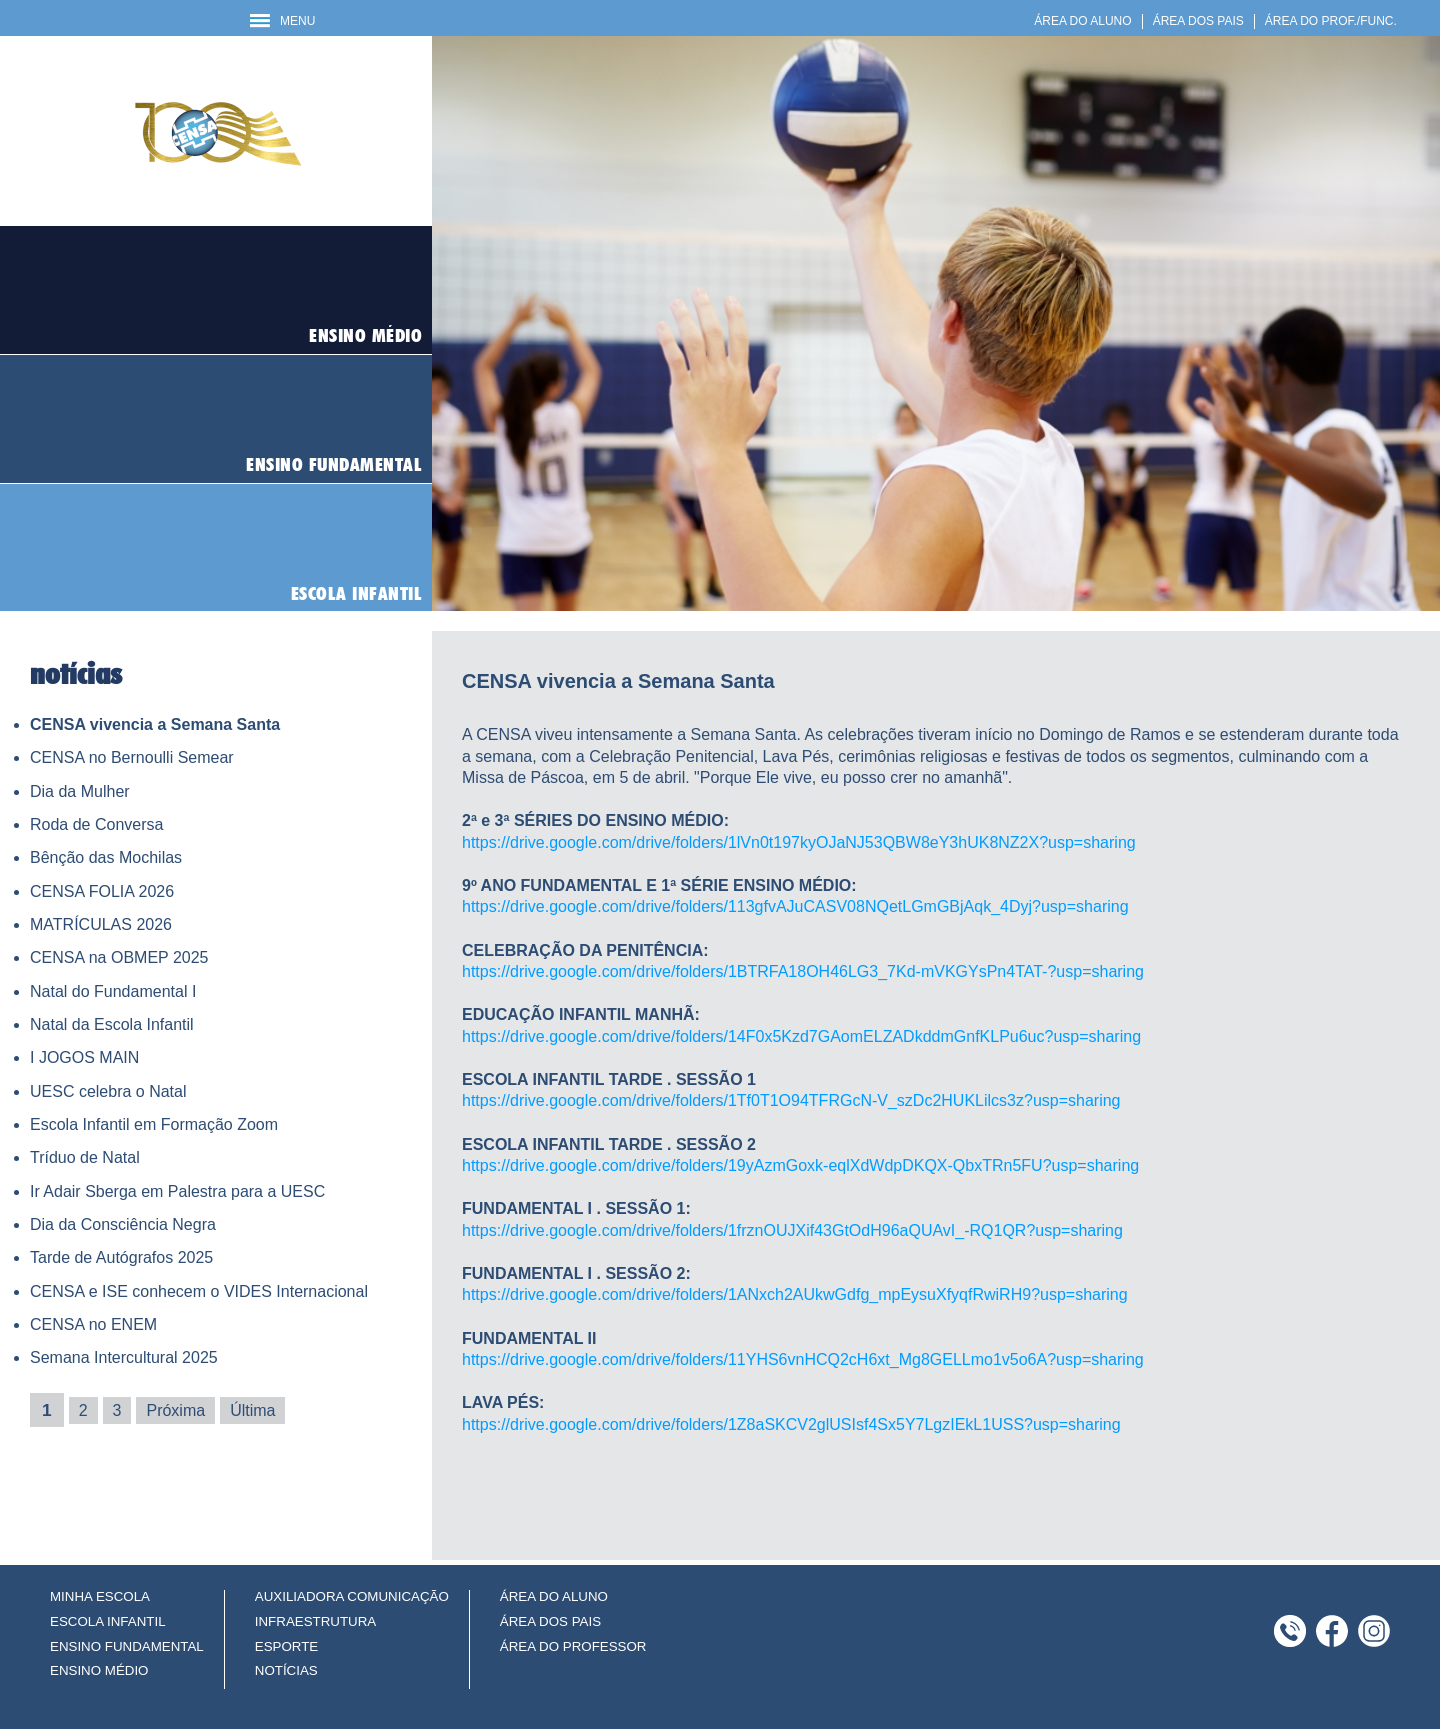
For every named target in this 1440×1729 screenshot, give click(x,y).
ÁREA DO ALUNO (1082, 21)
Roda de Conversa (96, 824)
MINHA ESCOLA (100, 1596)
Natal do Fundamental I (113, 991)
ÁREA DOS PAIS (1198, 21)
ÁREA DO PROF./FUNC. (1331, 21)
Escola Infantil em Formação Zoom (154, 1124)
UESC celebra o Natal (108, 1091)
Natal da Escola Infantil (112, 1024)
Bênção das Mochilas (106, 857)
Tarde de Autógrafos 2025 (121, 1257)
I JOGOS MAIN (84, 1057)
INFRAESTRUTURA (315, 1621)
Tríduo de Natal (85, 1157)
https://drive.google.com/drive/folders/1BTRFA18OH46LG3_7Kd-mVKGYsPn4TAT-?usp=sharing (803, 971)
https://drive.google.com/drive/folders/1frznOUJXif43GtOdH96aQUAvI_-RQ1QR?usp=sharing (792, 1230)
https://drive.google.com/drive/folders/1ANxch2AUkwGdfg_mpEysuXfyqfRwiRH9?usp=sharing (795, 1294)
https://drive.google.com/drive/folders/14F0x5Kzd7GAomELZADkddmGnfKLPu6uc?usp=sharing (801, 1036)
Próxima (175, 1410)
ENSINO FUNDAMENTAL (127, 1646)
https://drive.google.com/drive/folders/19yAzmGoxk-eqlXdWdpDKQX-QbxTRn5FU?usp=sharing (800, 1165)
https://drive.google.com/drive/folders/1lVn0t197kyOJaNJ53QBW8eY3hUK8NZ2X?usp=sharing (799, 842)
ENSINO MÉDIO (99, 1670)
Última (252, 1410)
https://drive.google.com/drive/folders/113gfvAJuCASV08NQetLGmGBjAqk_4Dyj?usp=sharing (795, 906)
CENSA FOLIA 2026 (102, 891)
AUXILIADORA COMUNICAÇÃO (352, 1596)
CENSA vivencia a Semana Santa (155, 724)
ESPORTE (286, 1646)
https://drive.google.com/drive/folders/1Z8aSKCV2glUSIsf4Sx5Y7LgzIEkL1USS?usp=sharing (791, 1424)
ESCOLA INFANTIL (108, 1621)
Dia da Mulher (80, 791)
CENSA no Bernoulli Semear (132, 757)
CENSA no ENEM (93, 1324)
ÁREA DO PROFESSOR (573, 1646)
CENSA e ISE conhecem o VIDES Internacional (199, 1291)
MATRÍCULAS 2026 (101, 924)
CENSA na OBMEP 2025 (119, 957)
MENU (282, 21)
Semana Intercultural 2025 (124, 1357)
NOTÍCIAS (286, 1670)
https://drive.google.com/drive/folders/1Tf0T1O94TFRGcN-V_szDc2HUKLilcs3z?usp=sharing (791, 1100)
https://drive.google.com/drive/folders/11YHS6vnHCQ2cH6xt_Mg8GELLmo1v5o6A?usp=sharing (803, 1359)
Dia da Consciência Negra (123, 1224)
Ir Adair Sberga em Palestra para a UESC (177, 1191)
